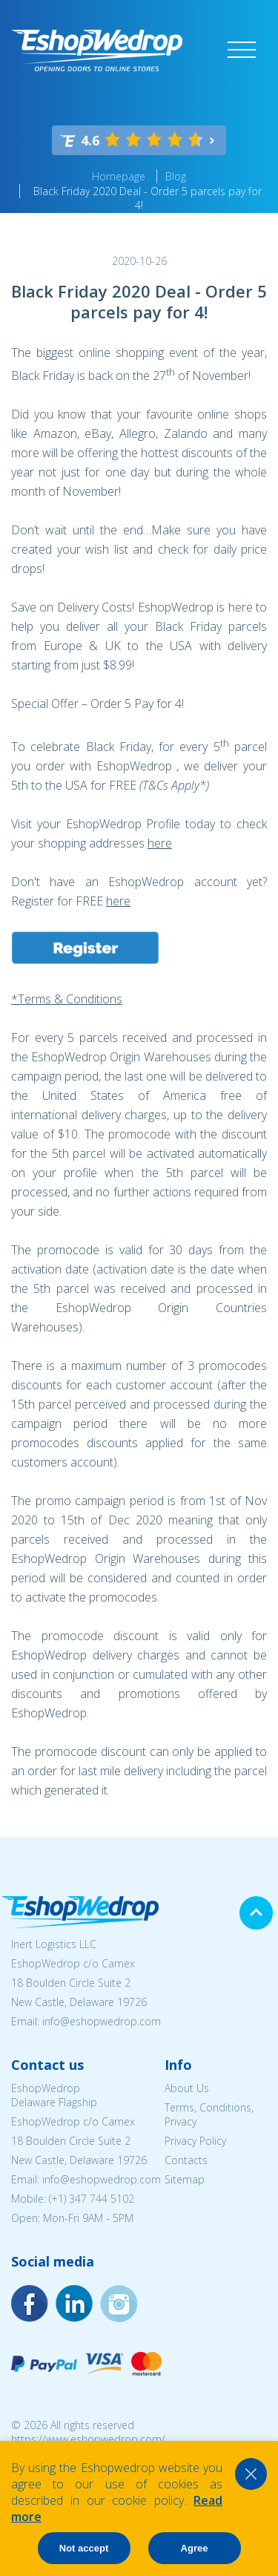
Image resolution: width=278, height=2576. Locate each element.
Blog (175, 176)
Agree (194, 2548)
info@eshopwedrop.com (101, 2021)
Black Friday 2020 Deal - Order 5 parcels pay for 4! (147, 198)
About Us (187, 2088)
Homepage (118, 176)
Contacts (186, 2160)
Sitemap (185, 2179)
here (160, 843)
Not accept (83, 2548)
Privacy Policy (195, 2141)
